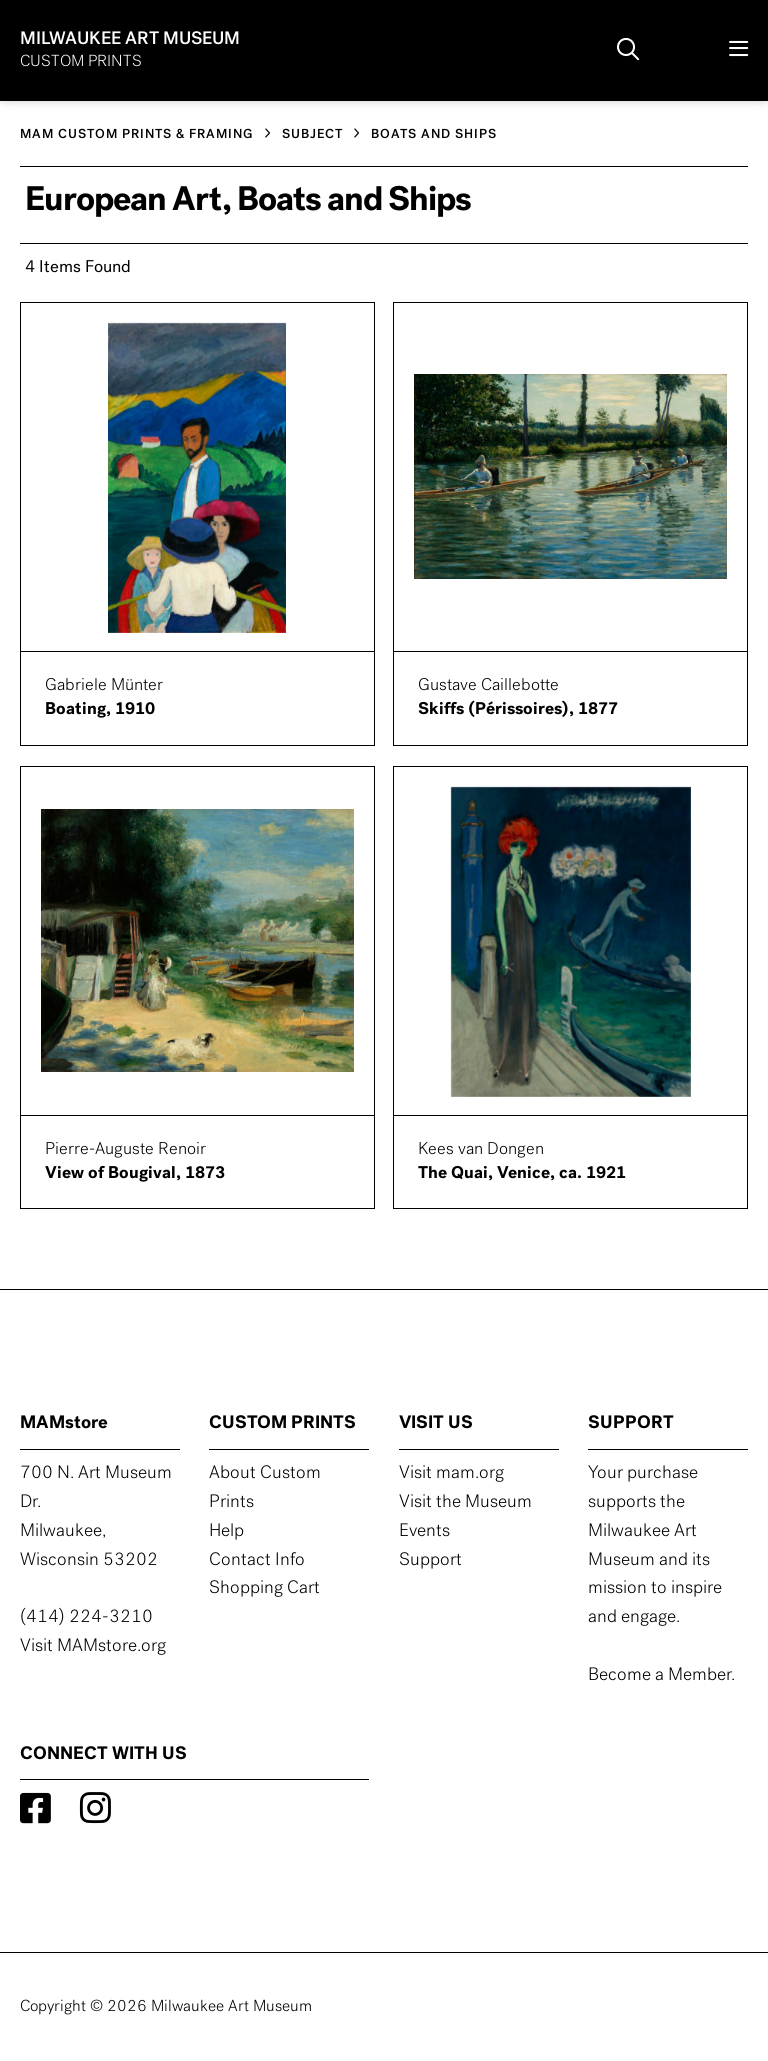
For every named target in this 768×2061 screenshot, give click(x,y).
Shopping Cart (264, 1588)
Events (424, 1531)
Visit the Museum (465, 1502)
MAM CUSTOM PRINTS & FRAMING (137, 134)
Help (226, 1531)
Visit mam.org (451, 1473)
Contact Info (257, 1560)
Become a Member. (661, 1675)
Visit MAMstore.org (93, 1646)
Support (430, 1560)
